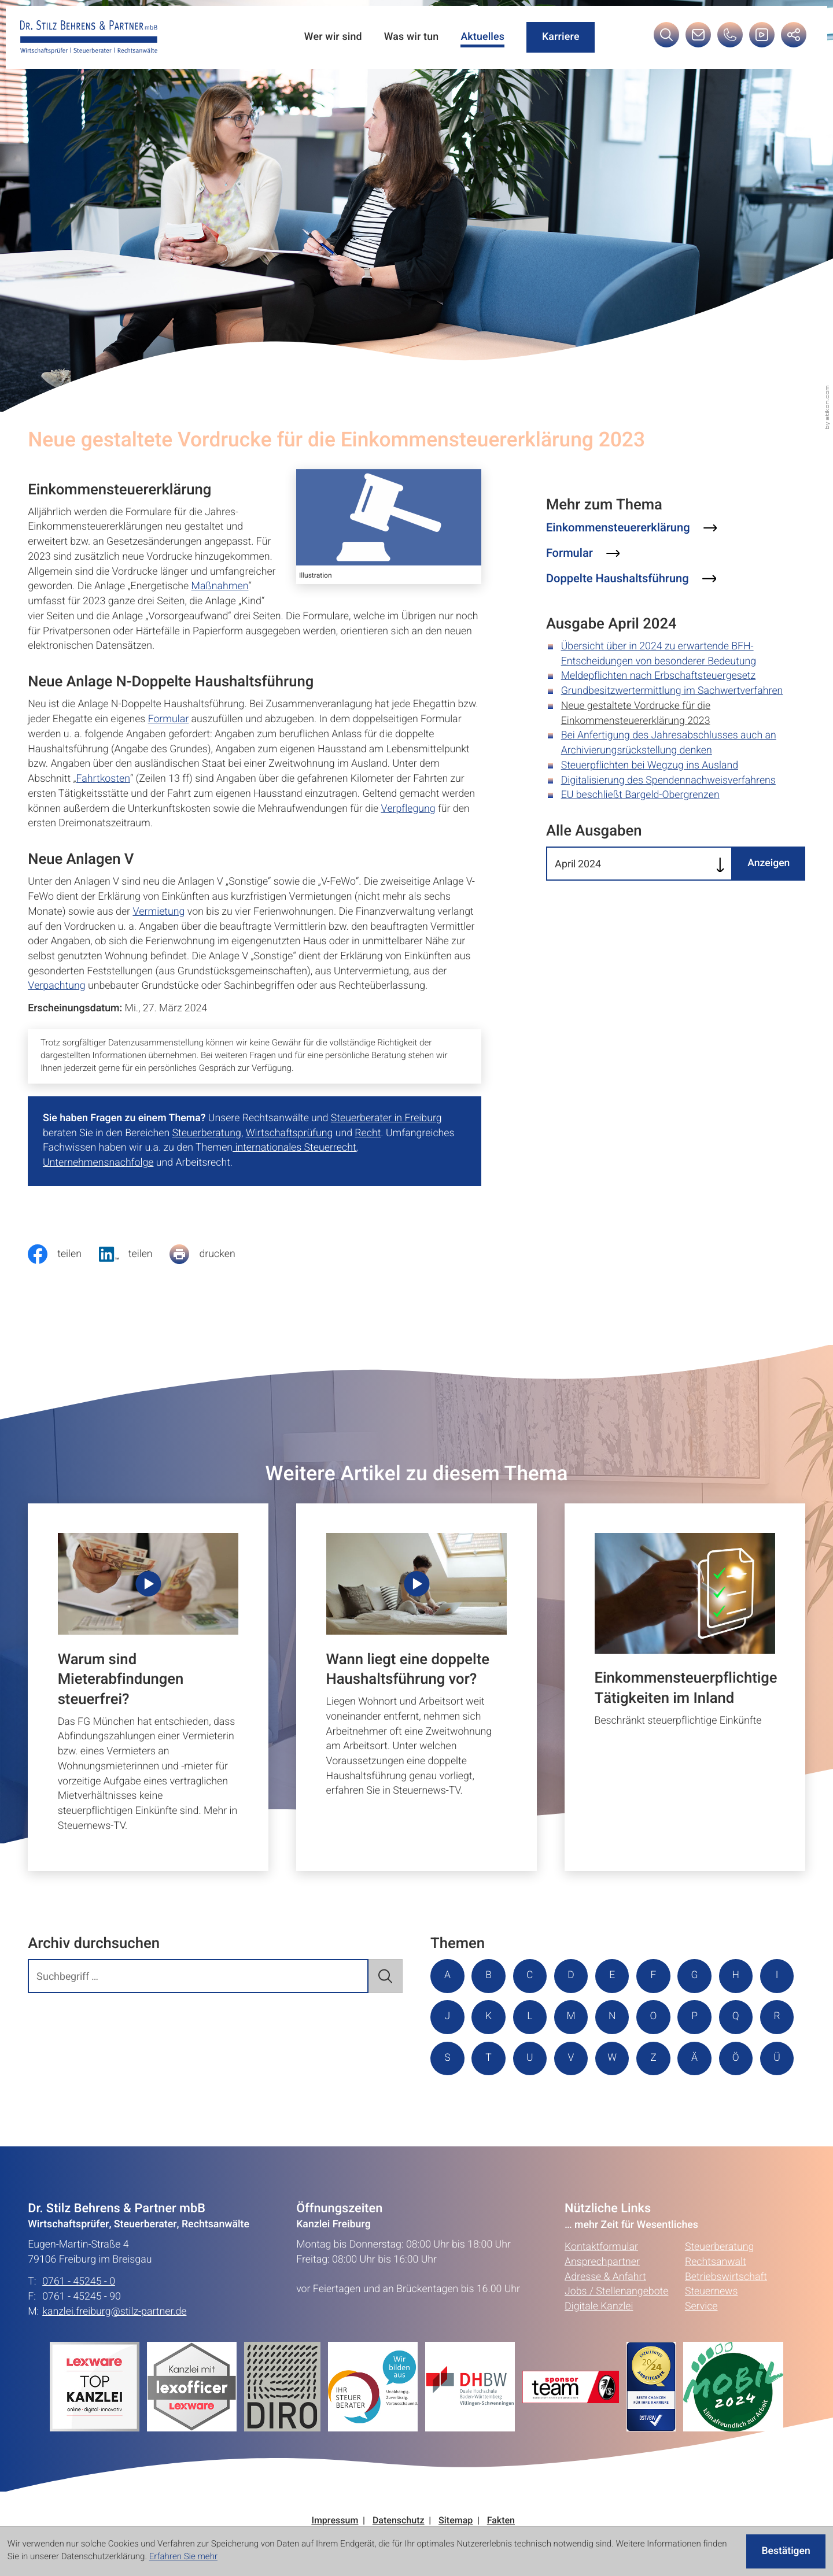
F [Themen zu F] (656, 1975)
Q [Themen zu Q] (447, 2059)
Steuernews (711, 2334)
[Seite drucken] (210, 1254)
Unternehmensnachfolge (98, 1162)
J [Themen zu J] (489, 2017)
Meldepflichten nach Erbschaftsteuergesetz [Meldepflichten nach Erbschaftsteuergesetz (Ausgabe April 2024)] (658, 675)
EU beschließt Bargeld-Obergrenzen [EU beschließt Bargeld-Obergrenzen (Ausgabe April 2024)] (640, 795)
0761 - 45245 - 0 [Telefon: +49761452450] (78, 2325)
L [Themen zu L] (572, 2017)
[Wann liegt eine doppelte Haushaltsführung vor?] (416, 1687)
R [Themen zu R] (489, 2059)
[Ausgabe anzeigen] (768, 864)
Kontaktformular (601, 2290)
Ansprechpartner (602, 2305)
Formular (168, 719)
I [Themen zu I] (447, 2017)
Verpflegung (408, 808)
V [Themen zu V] (656, 2059)
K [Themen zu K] (531, 2017)
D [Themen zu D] (572, 1975)
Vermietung (158, 911)
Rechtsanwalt (715, 2305)
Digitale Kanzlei (599, 2349)
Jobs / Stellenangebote (616, 2334)
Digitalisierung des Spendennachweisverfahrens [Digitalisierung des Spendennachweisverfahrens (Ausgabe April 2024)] (668, 780)
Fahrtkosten (103, 778)
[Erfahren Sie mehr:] (286, 2429)
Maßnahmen (220, 586)
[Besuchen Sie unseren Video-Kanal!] (761, 38)
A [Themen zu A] (447, 1975)
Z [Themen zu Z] (739, 2059)
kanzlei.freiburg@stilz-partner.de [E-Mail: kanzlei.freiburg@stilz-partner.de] (114, 2355)
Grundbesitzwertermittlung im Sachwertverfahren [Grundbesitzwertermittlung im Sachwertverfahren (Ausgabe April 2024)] (672, 690)
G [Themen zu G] (697, 1975)
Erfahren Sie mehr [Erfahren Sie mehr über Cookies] (183, 2557)
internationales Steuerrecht (294, 1147)
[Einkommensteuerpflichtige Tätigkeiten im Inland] (685, 1687)
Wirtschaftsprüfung (289, 1133)
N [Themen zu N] (656, 2017)
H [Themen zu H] (739, 1975)
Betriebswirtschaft (726, 2319)
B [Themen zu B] (489, 1975)
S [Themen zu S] (531, 2059)
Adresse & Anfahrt (605, 2319)
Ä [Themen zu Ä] (447, 2100)
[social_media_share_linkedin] (134, 1254)
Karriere (559, 37)
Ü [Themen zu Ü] (531, 2100)
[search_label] (198, 1976)
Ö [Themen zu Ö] (489, 2100)
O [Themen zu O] (697, 2017)
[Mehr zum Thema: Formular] (583, 553)
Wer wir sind (331, 37)
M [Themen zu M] (614, 2017)
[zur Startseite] (89, 38)
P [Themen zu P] (739, 2017)
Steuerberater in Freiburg (386, 1118)
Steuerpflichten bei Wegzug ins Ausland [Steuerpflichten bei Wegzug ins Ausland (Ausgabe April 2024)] (649, 765)
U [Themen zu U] (614, 2059)
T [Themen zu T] (572, 2059)
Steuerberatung (206, 1133)
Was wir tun (409, 37)
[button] (729, 38)
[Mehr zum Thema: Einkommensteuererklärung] (631, 528)
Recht (368, 1133)
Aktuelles (481, 37)
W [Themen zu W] (697, 2059)
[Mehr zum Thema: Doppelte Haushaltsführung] (631, 579)
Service (701, 2349)
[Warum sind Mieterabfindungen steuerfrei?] (148, 1687)
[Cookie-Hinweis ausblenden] (785, 2551)
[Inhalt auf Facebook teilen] (63, 1254)
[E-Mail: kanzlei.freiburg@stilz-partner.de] (697, 38)
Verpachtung (56, 985)
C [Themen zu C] (531, 1975)
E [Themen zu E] (614, 1975)
